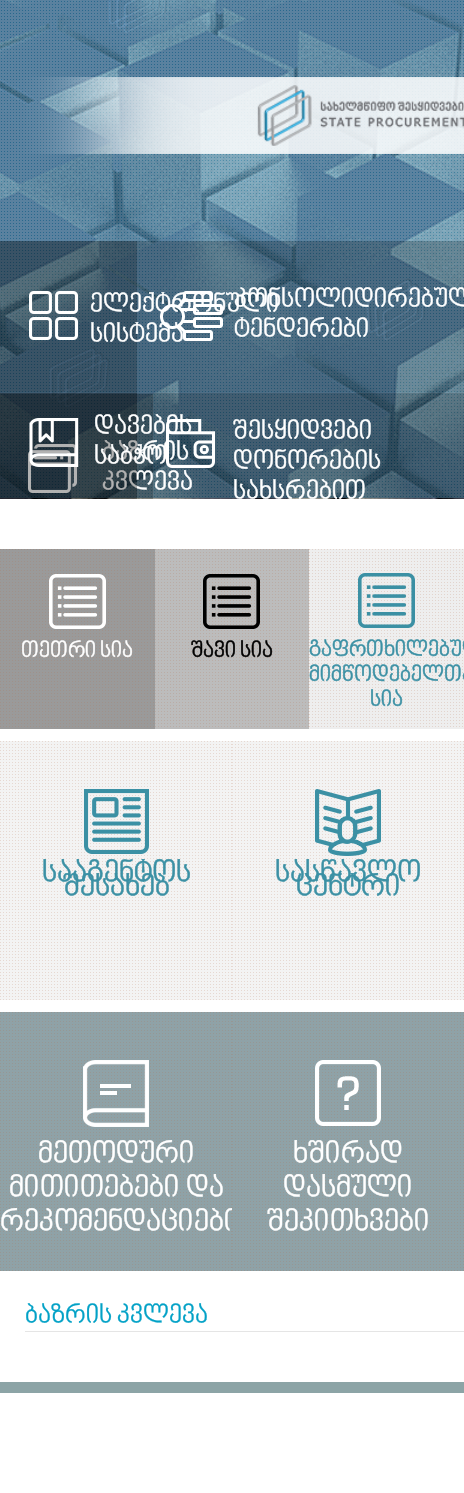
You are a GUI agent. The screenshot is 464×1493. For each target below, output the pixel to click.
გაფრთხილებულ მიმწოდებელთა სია (386, 666)
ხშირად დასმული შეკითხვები (348, 1171)
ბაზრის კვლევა (116, 1316)
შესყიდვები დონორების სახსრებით (307, 462)
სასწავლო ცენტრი (348, 881)
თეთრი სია (77, 651)
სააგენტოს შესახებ (116, 881)
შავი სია (232, 651)
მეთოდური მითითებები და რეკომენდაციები (116, 1171)
